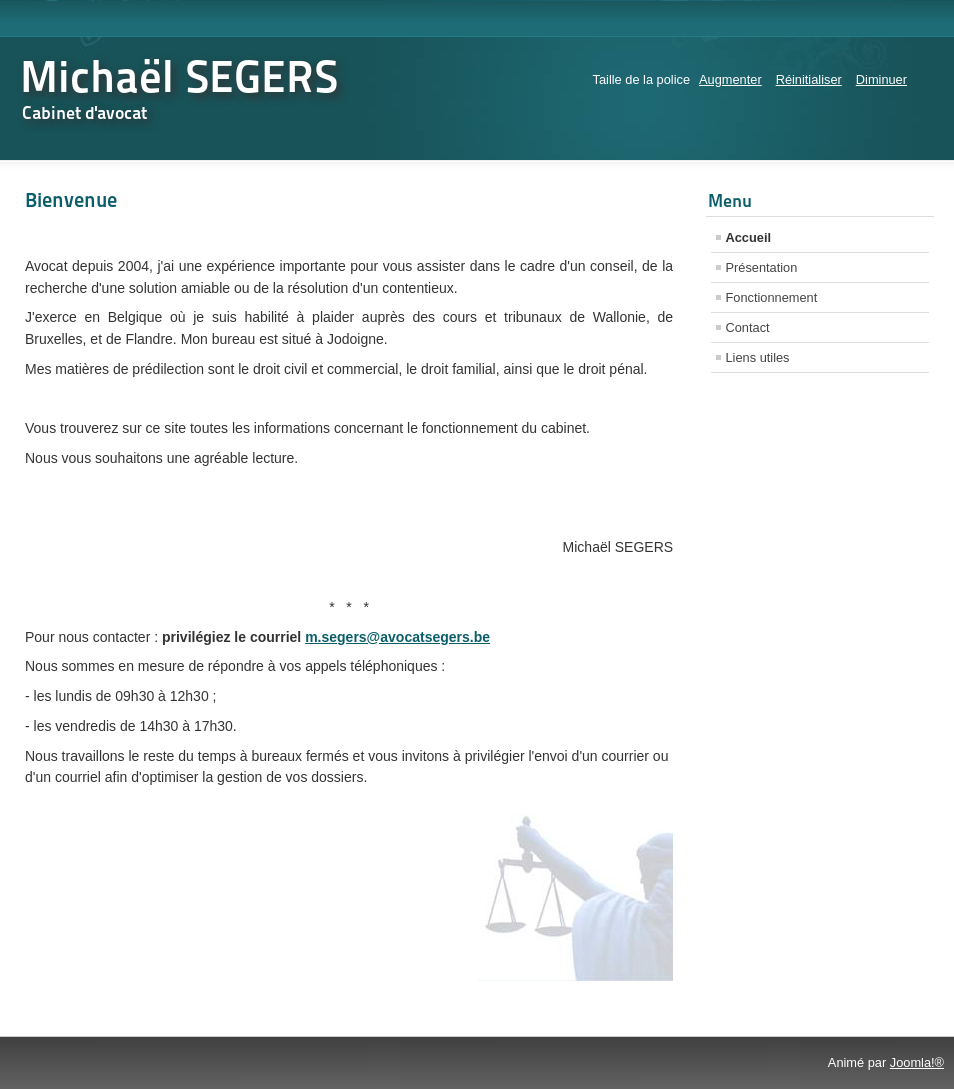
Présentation (762, 267)
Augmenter (730, 79)
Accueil (749, 237)
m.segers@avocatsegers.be (397, 637)
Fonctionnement (772, 297)
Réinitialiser (809, 79)
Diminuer (881, 79)
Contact (748, 327)
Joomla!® (917, 1062)
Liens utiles (758, 357)
